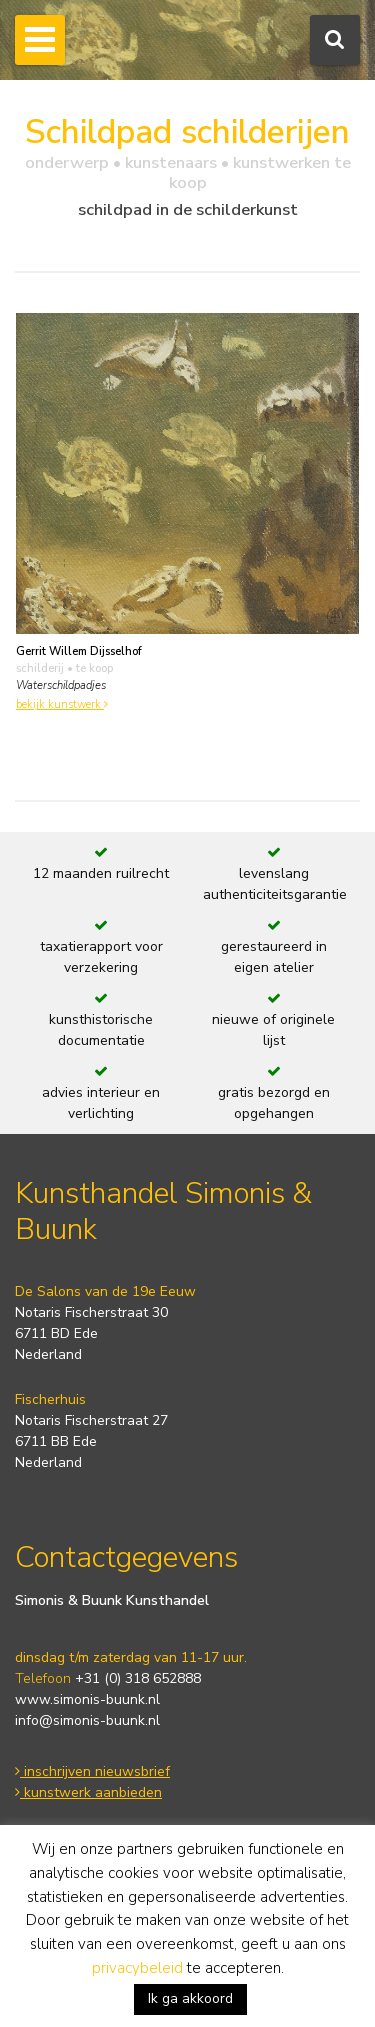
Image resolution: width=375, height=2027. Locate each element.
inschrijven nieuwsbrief (92, 1771)
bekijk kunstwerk (62, 704)
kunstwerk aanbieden (88, 1792)
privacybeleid (137, 1968)
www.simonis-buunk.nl (87, 1699)
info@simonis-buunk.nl (87, 1720)
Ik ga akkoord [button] (190, 1998)
